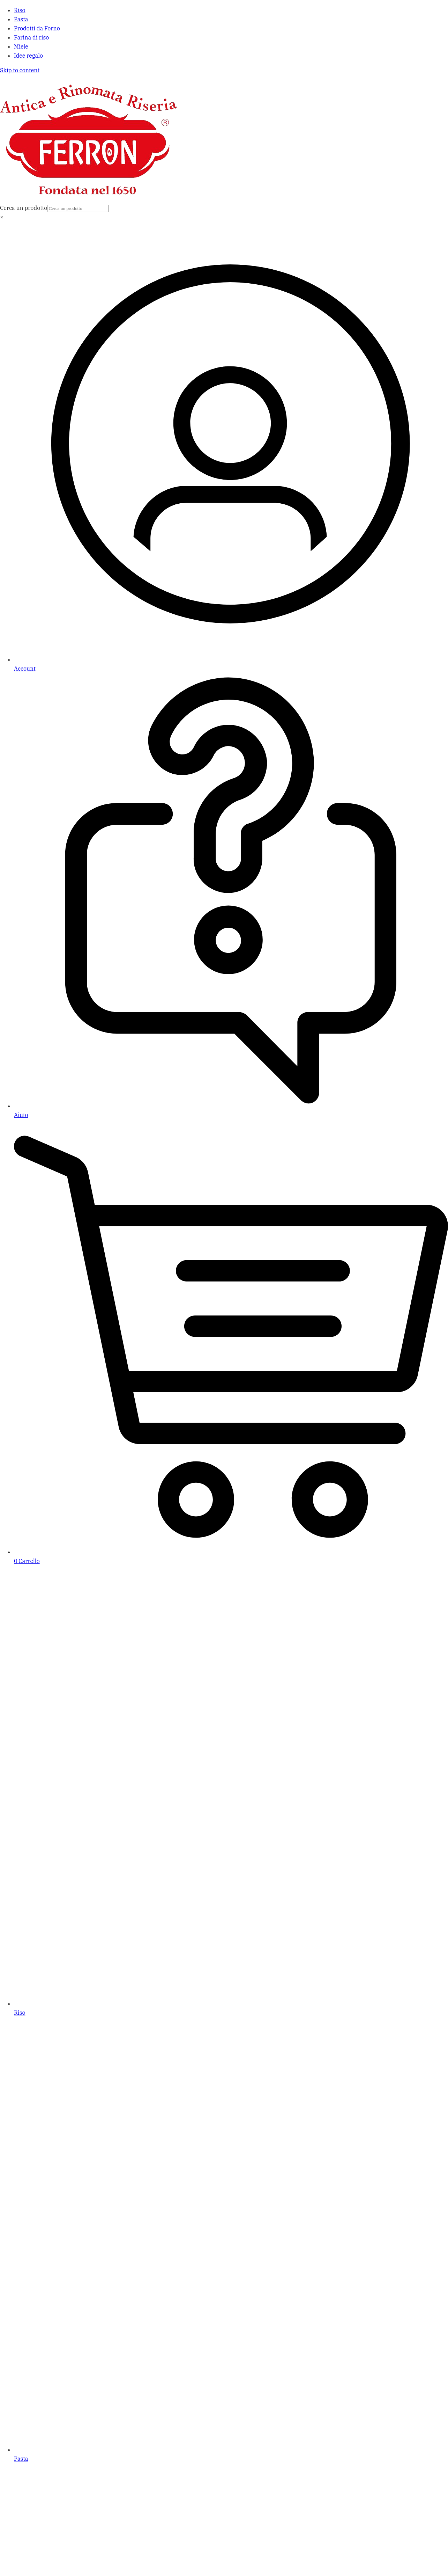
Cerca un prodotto (23, 207)
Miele (21, 46)
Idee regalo (28, 55)
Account (25, 668)
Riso (19, 10)
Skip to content (19, 70)
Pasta (21, 19)
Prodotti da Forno (37, 28)
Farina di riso (31, 37)
